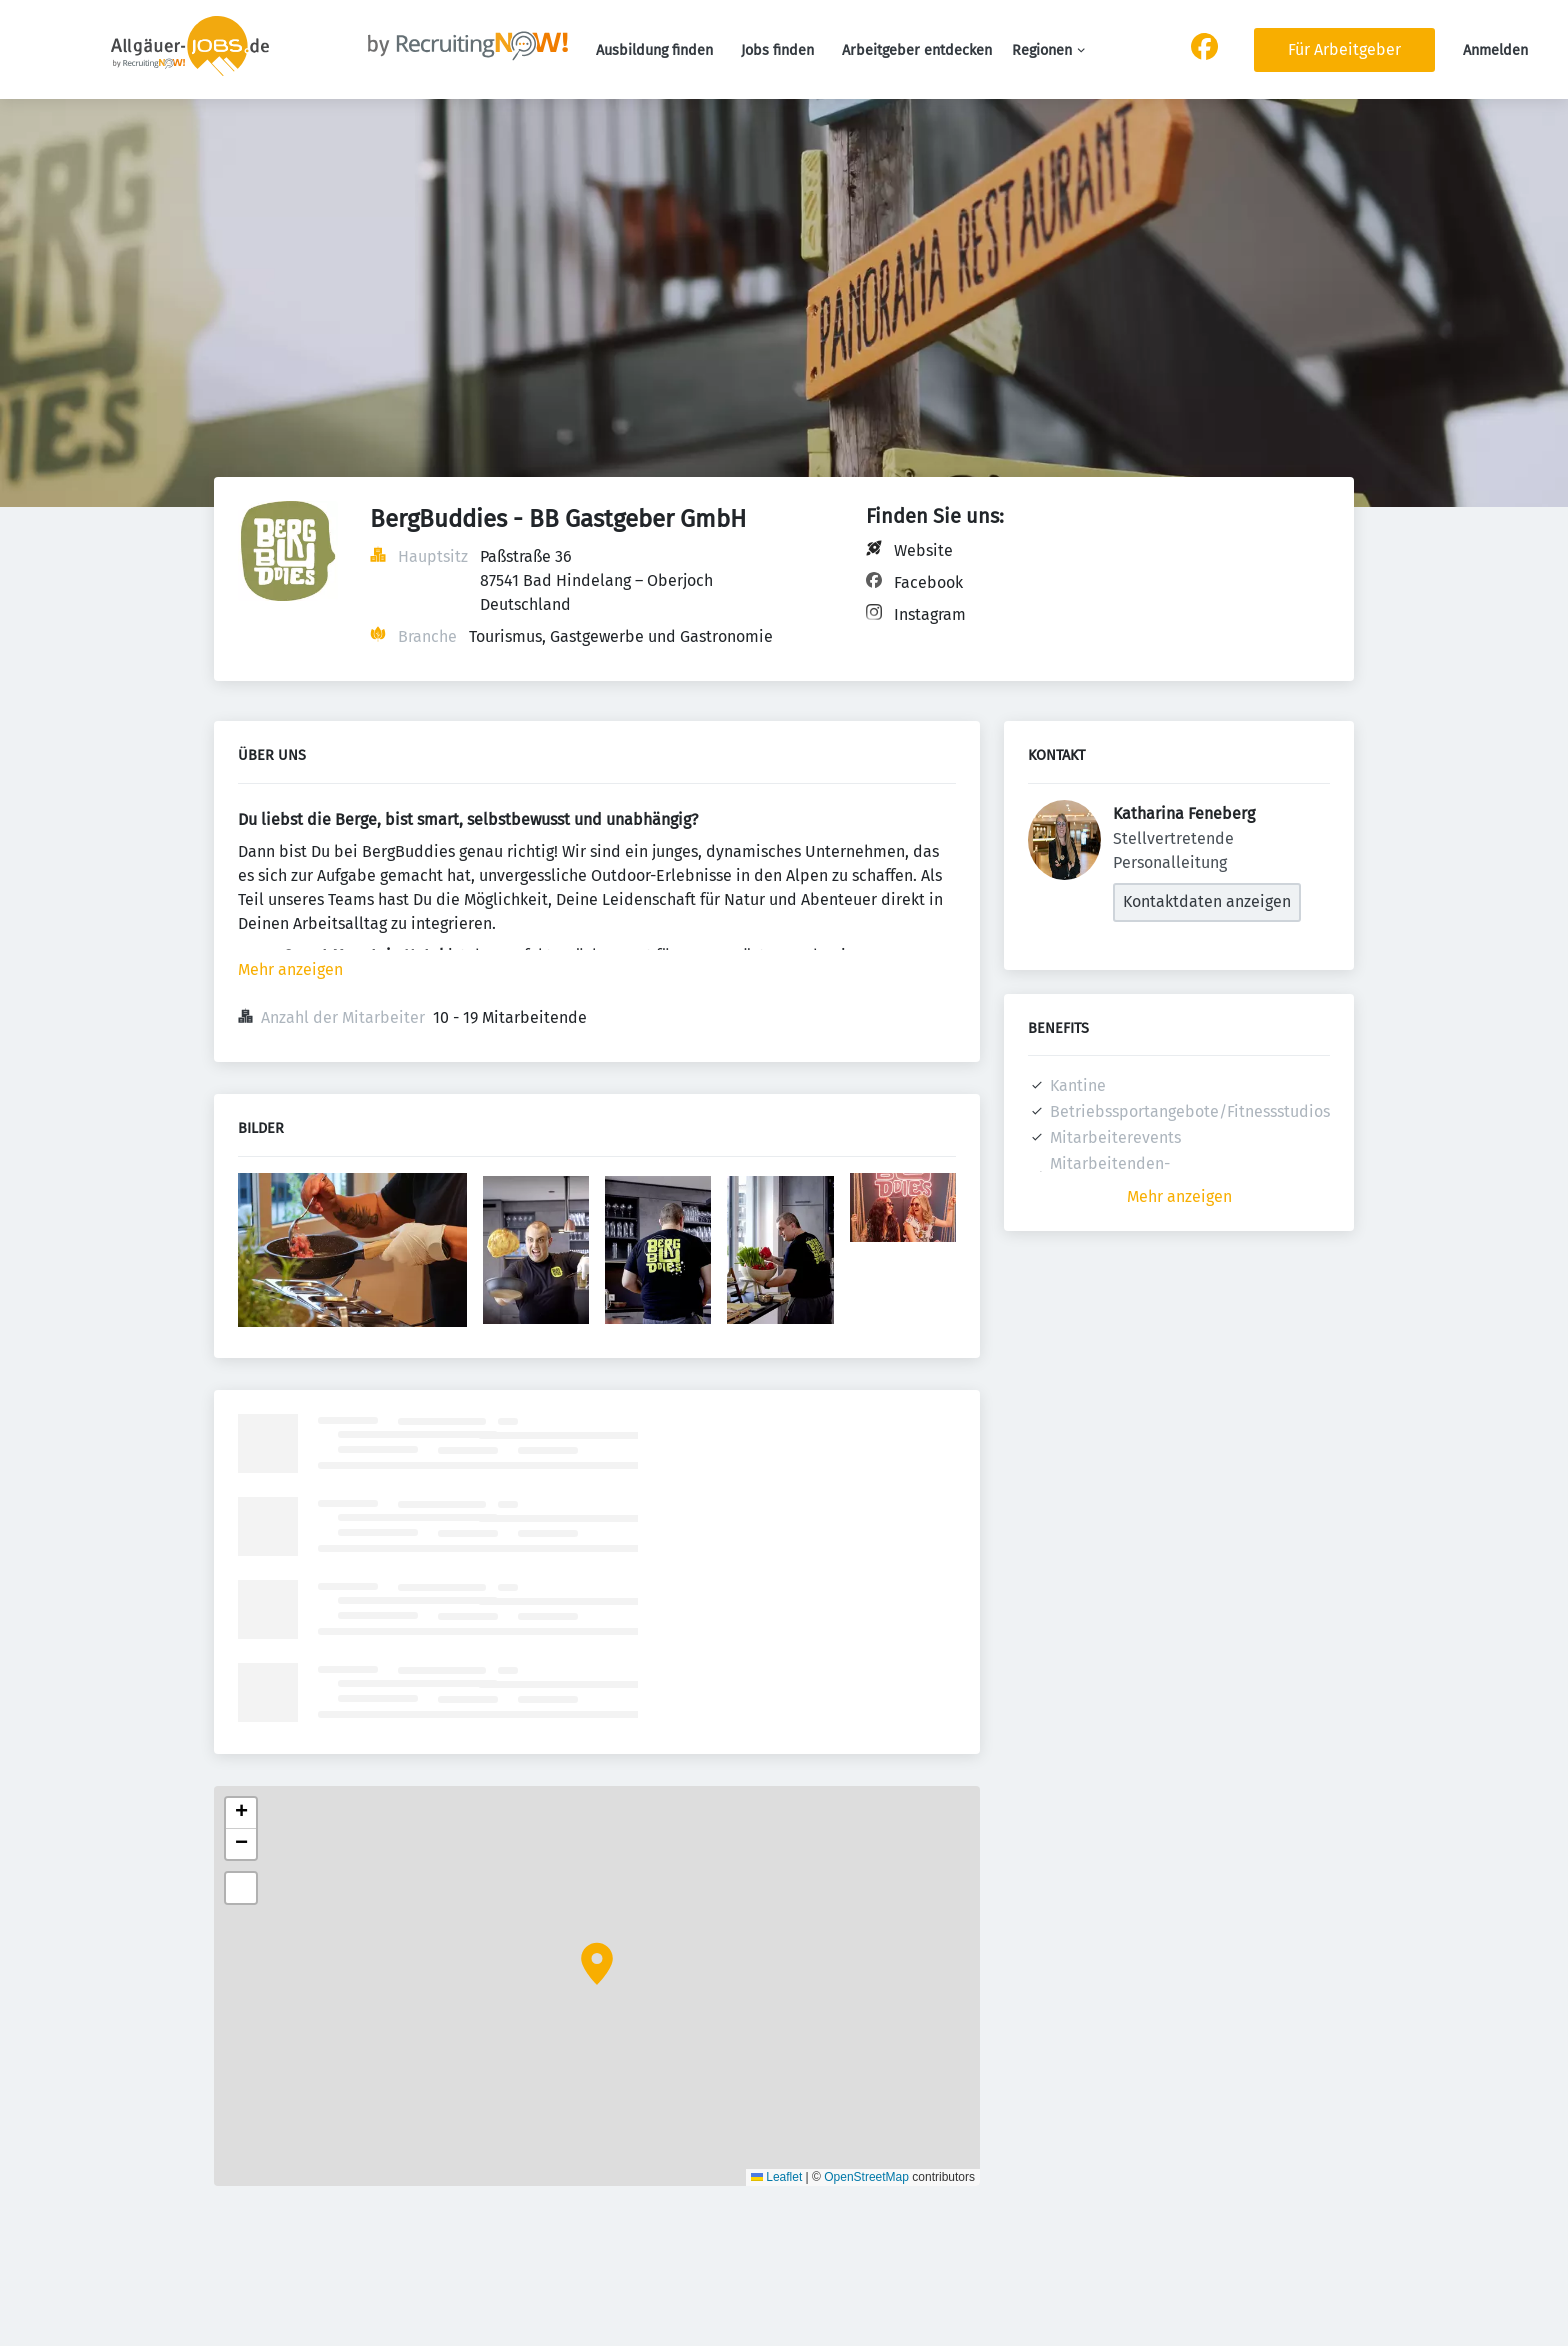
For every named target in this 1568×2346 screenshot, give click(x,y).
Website (923, 550)
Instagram (930, 614)
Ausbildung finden (654, 50)
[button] (597, 1964)
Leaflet (776, 2177)
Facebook (928, 582)
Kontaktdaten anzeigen (1207, 901)
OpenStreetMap (866, 2177)
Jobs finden (777, 50)
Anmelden (1495, 50)
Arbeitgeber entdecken (917, 50)
